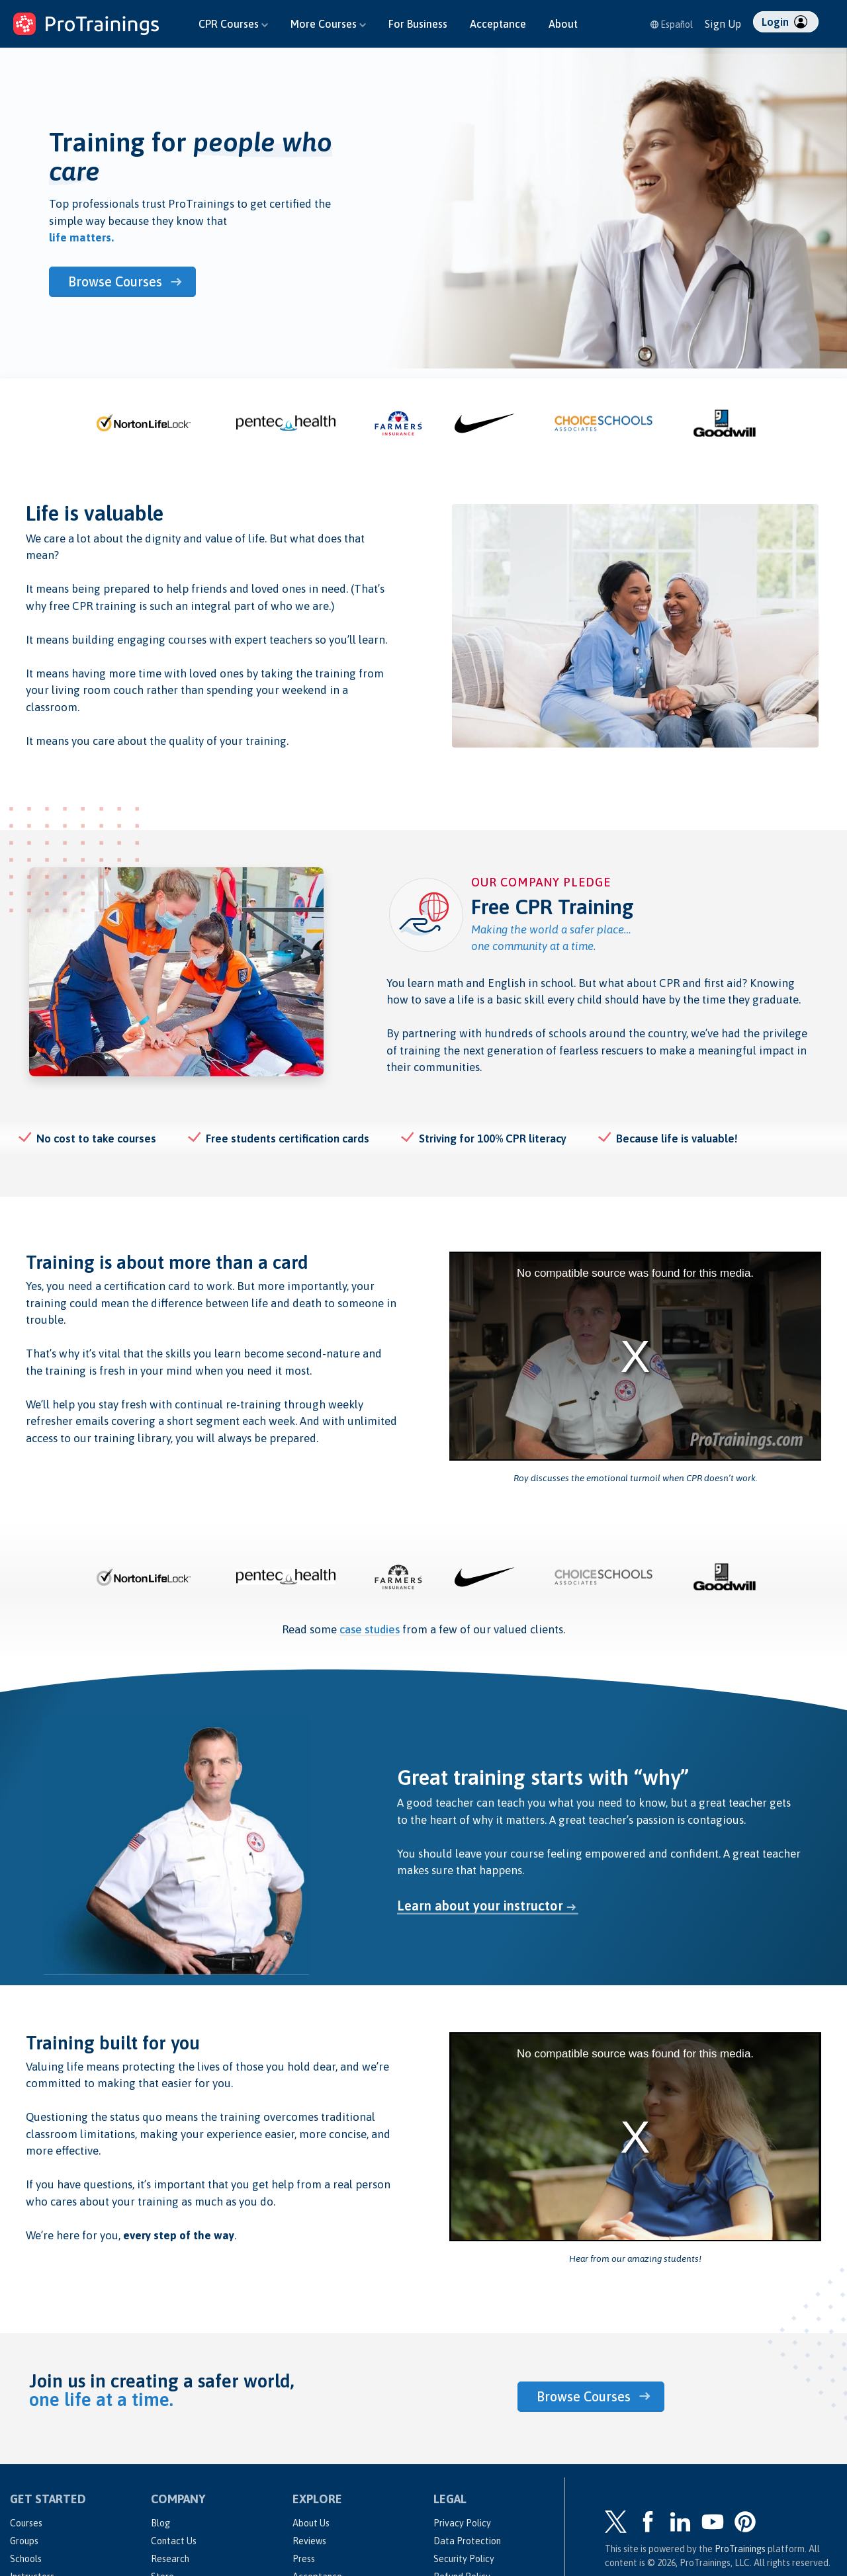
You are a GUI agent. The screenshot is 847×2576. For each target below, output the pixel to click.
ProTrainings (740, 2549)
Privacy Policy (462, 2523)
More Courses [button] (328, 24)
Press (303, 2559)
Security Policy (463, 2559)
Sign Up (723, 24)
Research (170, 2559)
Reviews (309, 2541)
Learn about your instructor (480, 1905)
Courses (26, 2523)
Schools (26, 2559)
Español (671, 24)
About (563, 24)
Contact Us (174, 2541)
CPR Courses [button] (233, 24)
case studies (369, 1629)
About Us (311, 2523)
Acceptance (498, 24)
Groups (24, 2541)
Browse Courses (116, 281)
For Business (417, 24)
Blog (160, 2523)
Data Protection (467, 2541)
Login (784, 21)
